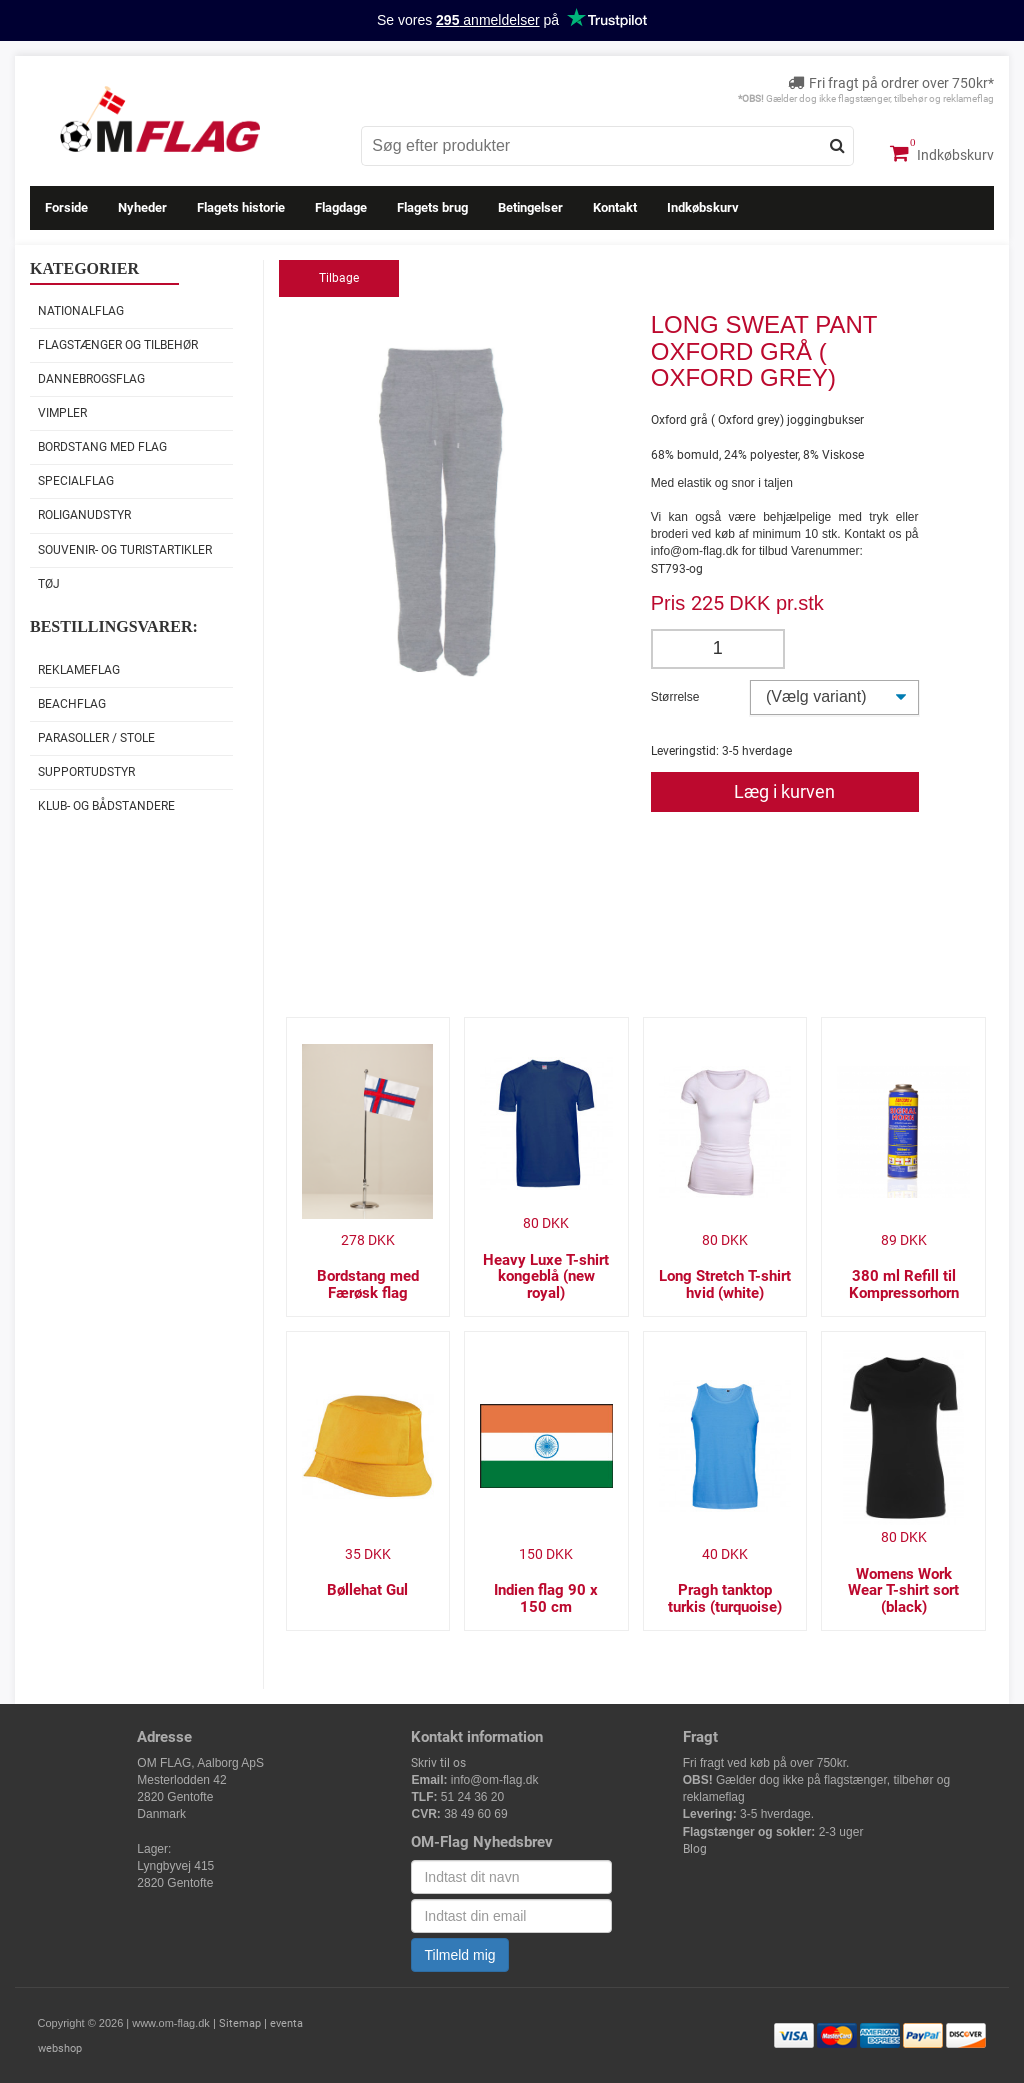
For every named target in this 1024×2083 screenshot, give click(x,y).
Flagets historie (241, 207)
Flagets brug (432, 207)
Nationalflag (81, 311)
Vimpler (62, 413)
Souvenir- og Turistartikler (125, 550)
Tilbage (339, 278)
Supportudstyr (86, 772)
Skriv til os (438, 1763)
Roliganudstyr (84, 515)
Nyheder (142, 207)
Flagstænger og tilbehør (118, 345)
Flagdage (341, 207)
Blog (695, 1849)
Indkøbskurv (942, 153)
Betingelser (530, 207)
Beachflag (72, 704)
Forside (66, 207)
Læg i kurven (784, 791)
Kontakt (615, 207)
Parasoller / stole (96, 738)
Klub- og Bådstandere (106, 806)
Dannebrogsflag (91, 379)
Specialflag (76, 481)
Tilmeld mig (459, 1955)
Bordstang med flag (102, 447)
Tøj (49, 584)
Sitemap (240, 2023)
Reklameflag (79, 670)
